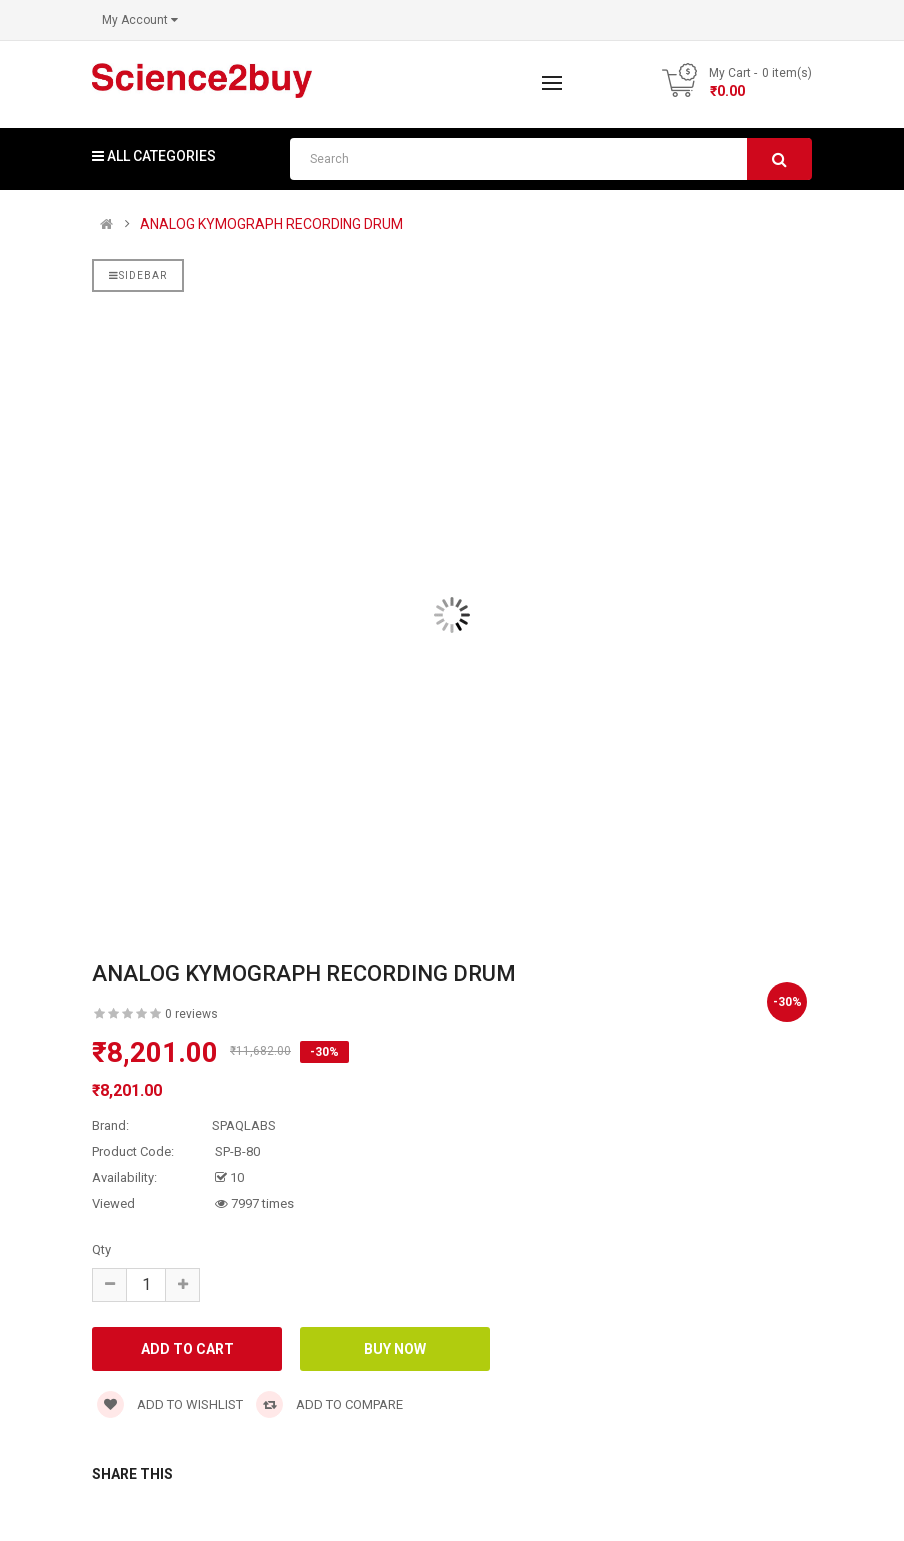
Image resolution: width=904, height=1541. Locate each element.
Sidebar (138, 275)
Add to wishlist (170, 1404)
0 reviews (191, 1014)
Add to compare (329, 1404)
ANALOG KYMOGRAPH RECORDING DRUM (271, 224)
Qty (101, 1249)
